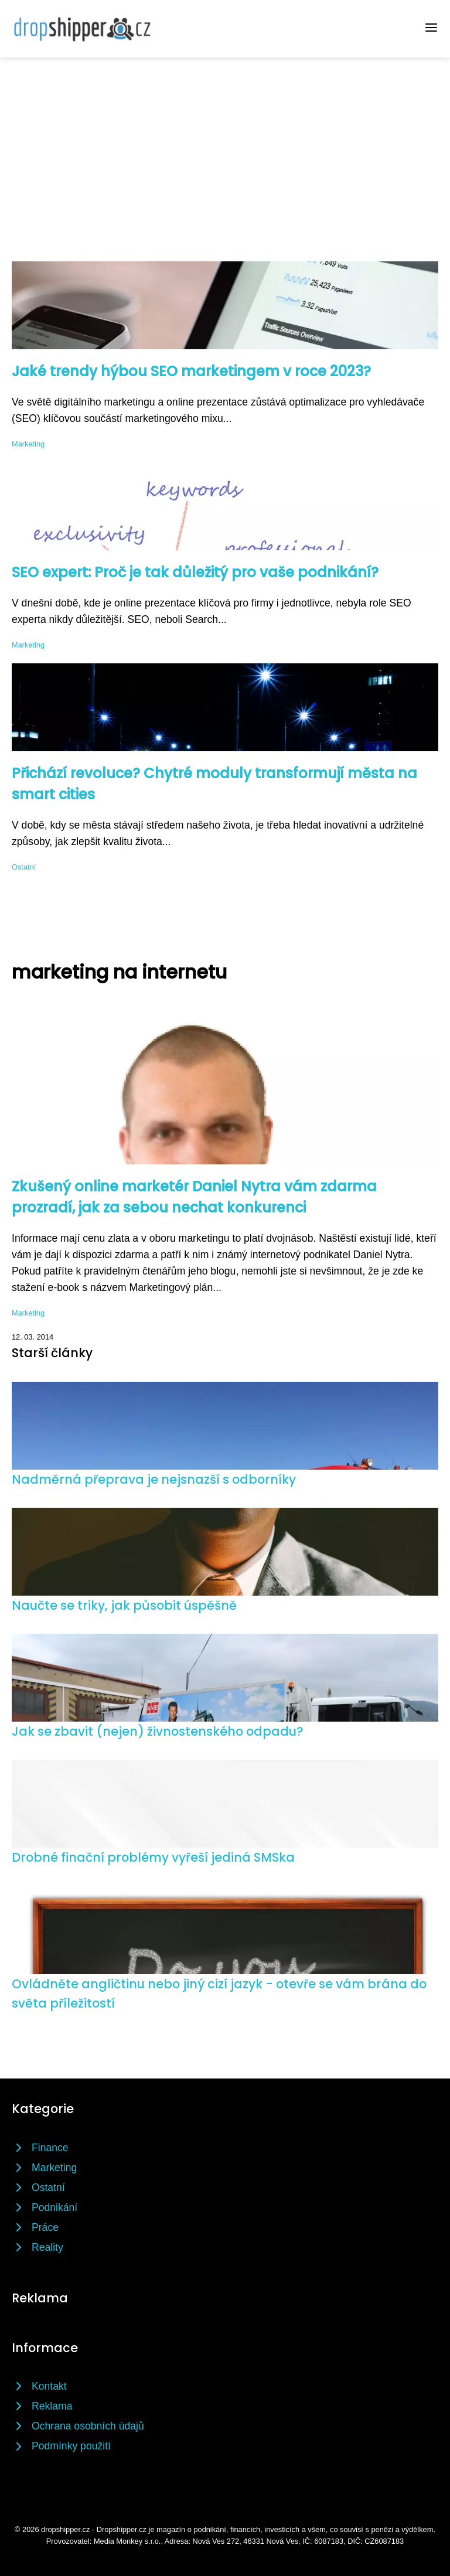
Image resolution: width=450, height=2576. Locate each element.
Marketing (28, 443)
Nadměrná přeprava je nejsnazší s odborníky (154, 1479)
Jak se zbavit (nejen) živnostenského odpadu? (157, 1731)
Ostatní (24, 867)
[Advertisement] (225, 145)
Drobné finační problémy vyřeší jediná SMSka (153, 1857)
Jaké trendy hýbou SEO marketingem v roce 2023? (191, 371)
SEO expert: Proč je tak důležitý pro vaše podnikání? (195, 572)
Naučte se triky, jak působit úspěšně (124, 1605)
